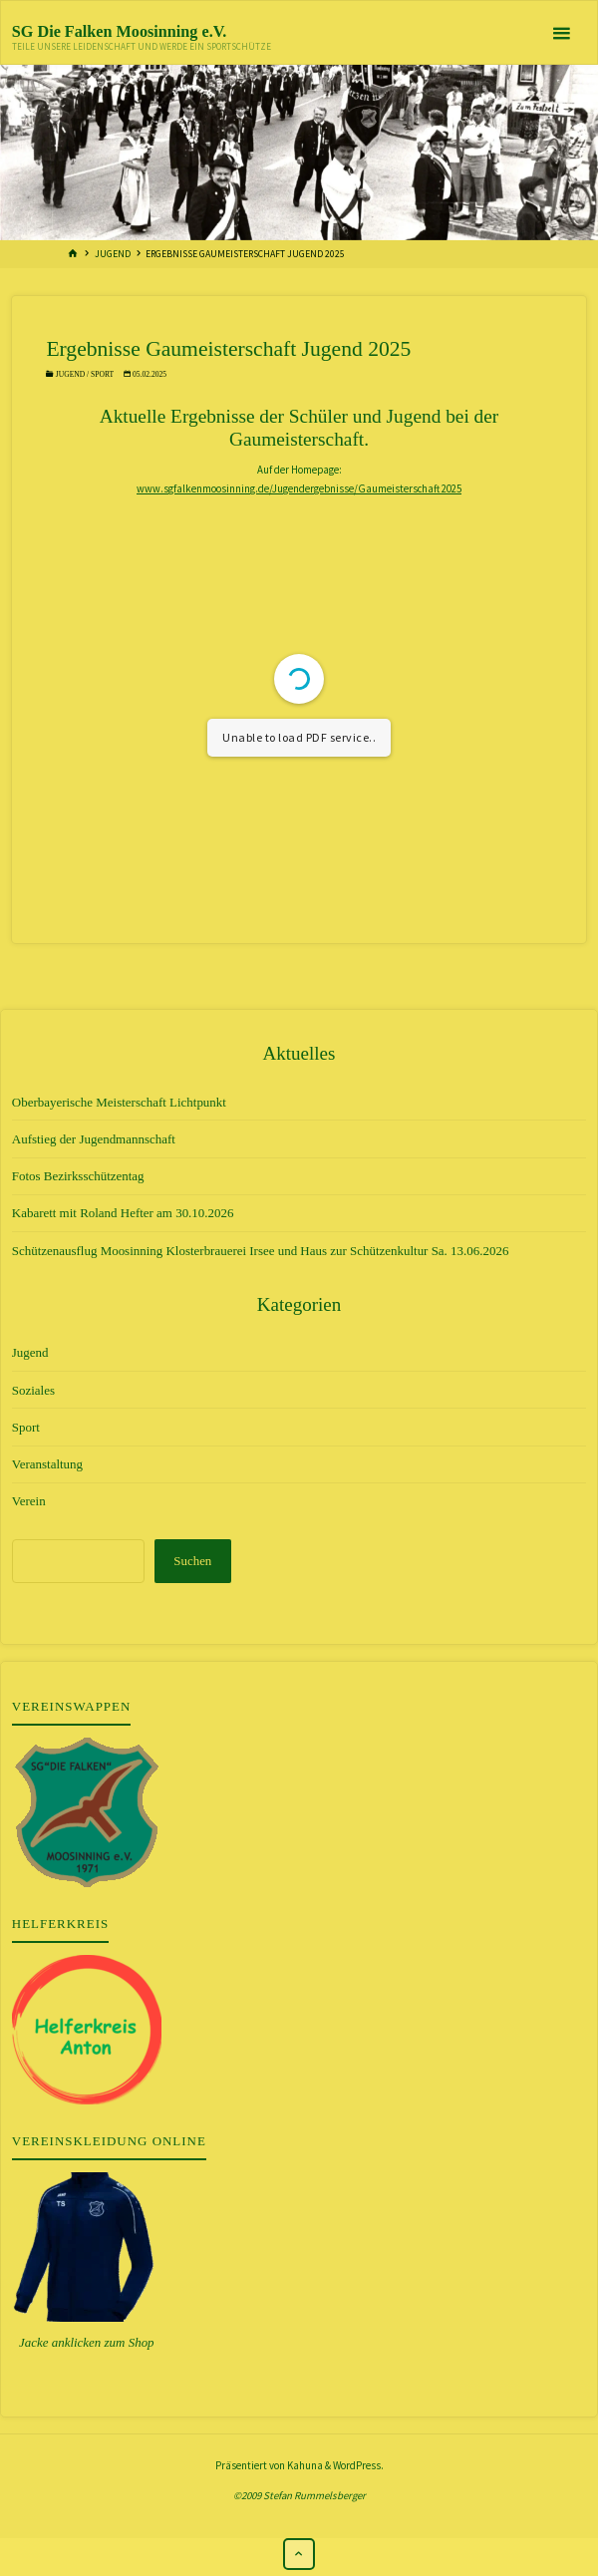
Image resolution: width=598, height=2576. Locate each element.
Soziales (33, 1390)
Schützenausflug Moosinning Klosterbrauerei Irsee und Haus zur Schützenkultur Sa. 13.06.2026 (260, 1250)
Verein (29, 1500)
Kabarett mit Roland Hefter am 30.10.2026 (123, 1212)
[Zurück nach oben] (299, 2554)
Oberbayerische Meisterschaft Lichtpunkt (119, 1102)
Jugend (113, 253)
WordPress (357, 2465)
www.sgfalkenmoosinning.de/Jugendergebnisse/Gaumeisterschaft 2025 (299, 488)
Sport (102, 374)
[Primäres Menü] (561, 33)
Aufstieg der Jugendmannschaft (93, 1138)
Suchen (192, 1560)
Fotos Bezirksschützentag (78, 1175)
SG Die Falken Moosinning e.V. (119, 31)
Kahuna (304, 2465)
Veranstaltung (47, 1463)
